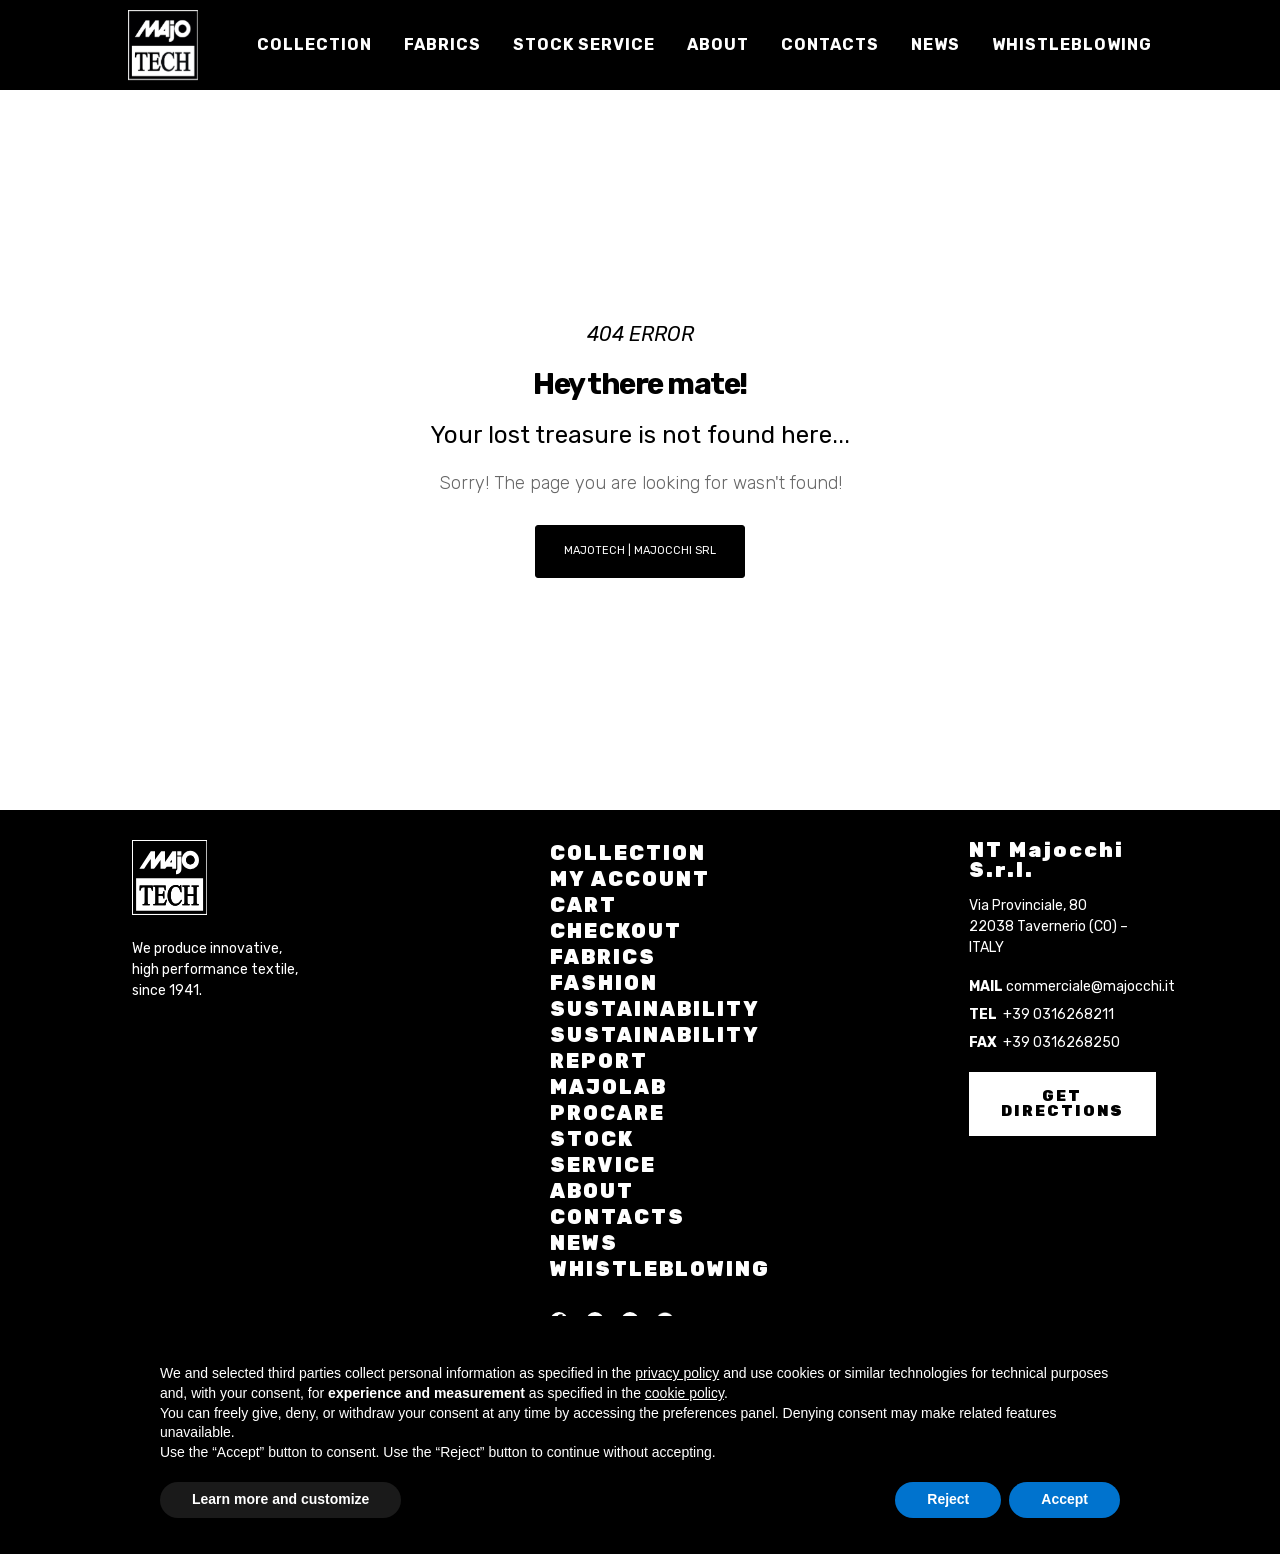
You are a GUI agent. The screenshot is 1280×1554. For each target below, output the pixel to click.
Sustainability (655, 1009)
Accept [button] (1064, 1499)
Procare (607, 1113)
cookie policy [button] (684, 1393)
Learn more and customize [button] (280, 1499)
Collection (628, 853)
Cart (583, 905)
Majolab (608, 1087)
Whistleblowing (660, 1269)
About (592, 1191)
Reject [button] (948, 1499)
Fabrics (603, 957)
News (584, 1243)
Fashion (604, 983)
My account (630, 879)
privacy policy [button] (677, 1373)
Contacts (617, 1217)
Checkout (616, 931)
